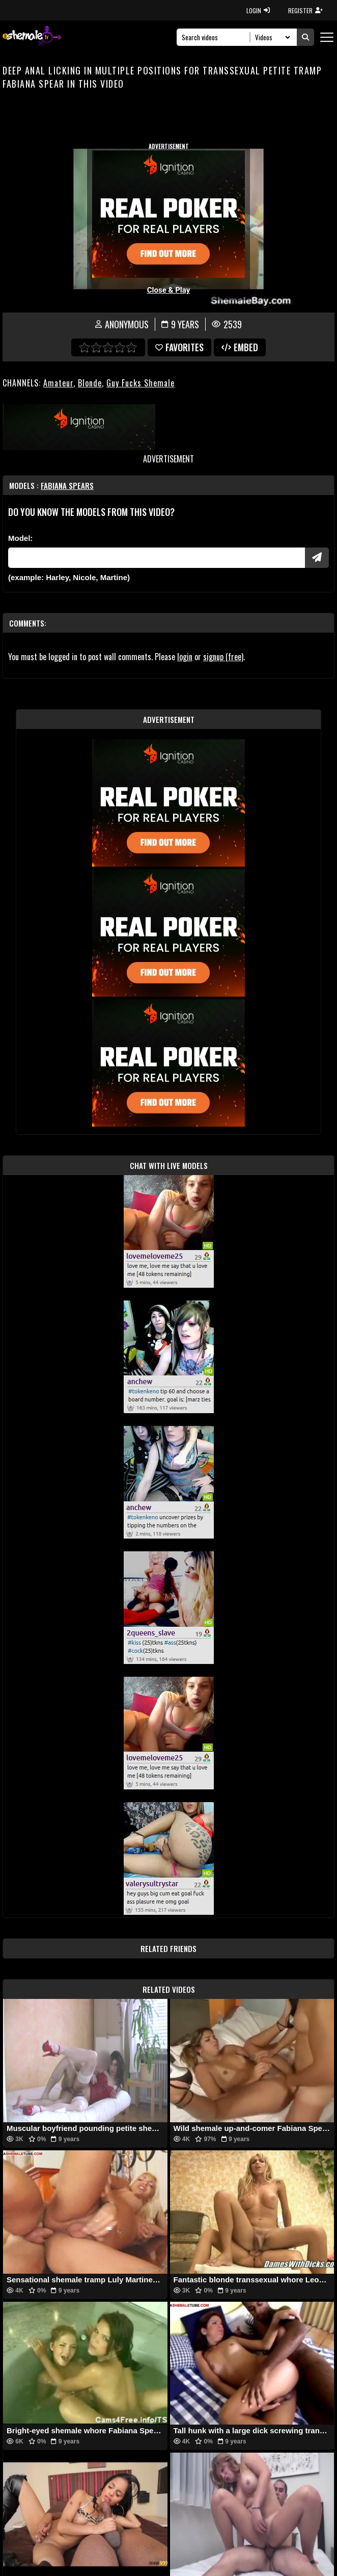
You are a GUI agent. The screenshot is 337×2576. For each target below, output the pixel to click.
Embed (239, 347)
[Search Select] (271, 37)
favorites (179, 347)
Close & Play (168, 290)
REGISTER (305, 10)
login (184, 656)
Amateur (58, 383)
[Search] (216, 37)
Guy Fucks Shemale (140, 383)
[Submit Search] (305, 37)
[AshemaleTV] (32, 36)
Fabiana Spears (67, 485)
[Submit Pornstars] (317, 558)
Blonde (90, 383)
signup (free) (223, 656)
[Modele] (156, 558)
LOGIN (258, 10)
